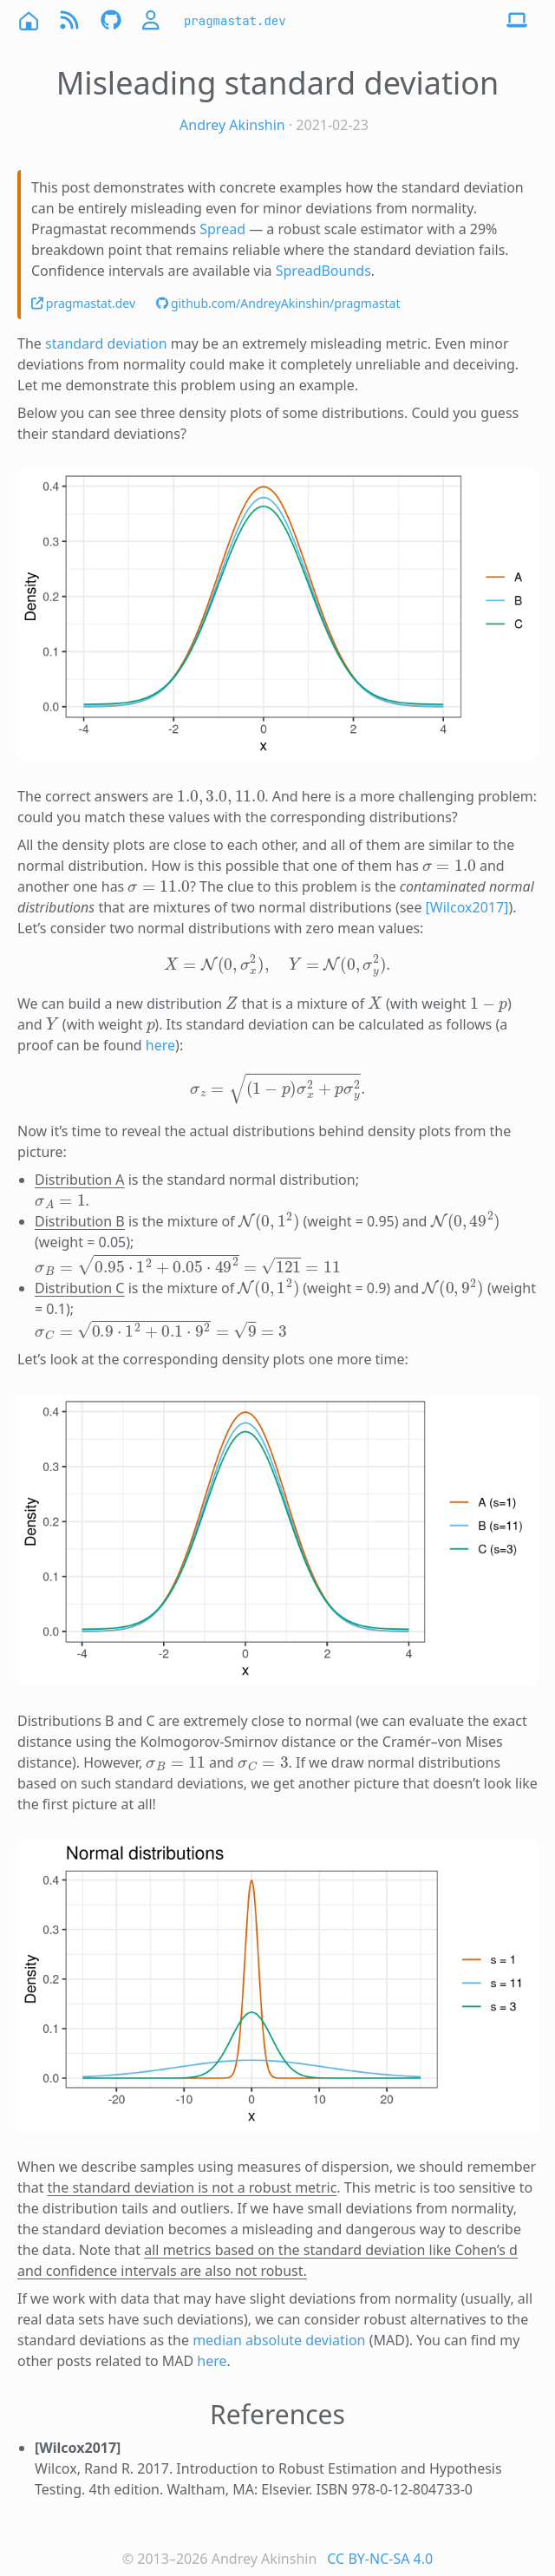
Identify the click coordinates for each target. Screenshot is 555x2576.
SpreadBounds (323, 270)
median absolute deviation (279, 2340)
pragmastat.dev (235, 21)
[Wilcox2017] (467, 907)
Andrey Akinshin (232, 124)
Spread (222, 229)
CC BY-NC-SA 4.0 (380, 2558)
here (160, 1045)
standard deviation (106, 343)
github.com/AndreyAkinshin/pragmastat (278, 303)
